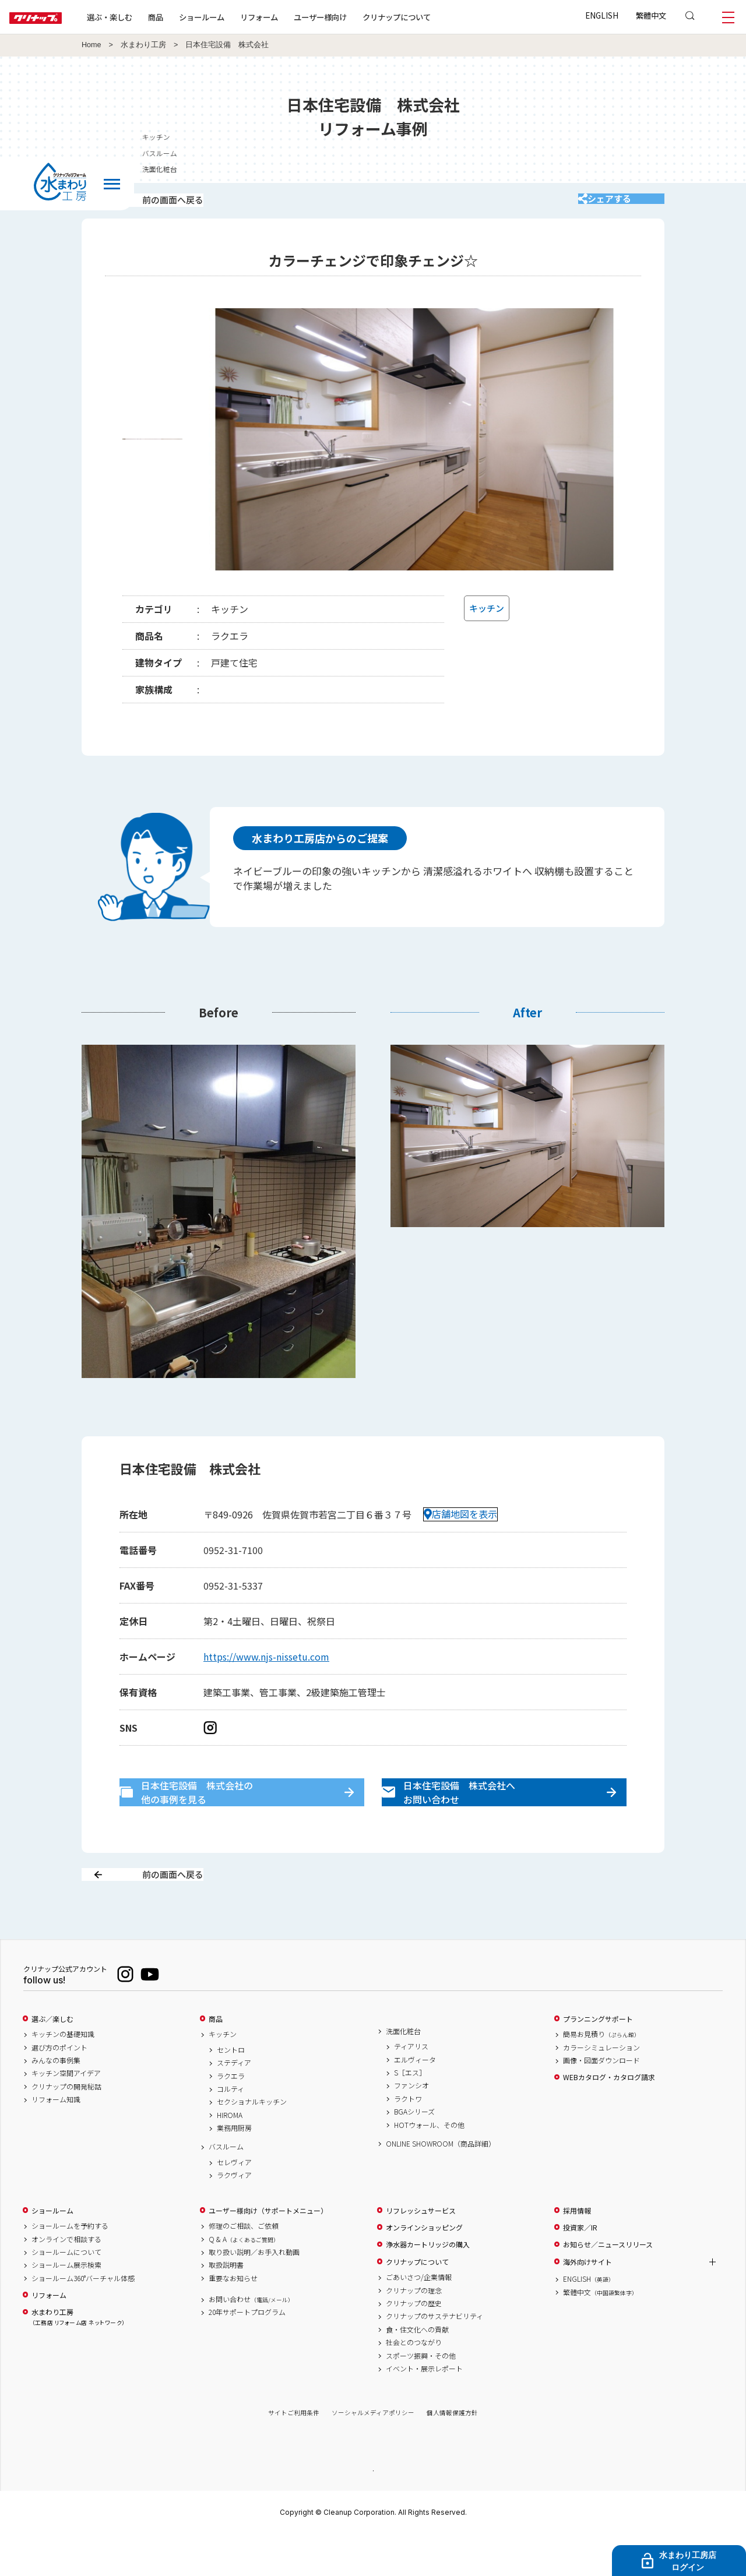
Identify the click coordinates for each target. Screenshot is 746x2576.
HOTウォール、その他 (429, 2165)
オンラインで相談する (66, 2280)
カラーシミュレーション (601, 2088)
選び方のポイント (59, 2088)
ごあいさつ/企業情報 (419, 2318)
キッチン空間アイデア (66, 2114)
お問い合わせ (251, 2340)
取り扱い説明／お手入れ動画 (254, 2292)
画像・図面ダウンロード (601, 2101)
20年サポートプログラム (247, 2353)
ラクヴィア (234, 2216)
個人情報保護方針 (452, 2454)
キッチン (223, 2075)
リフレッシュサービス (421, 2251)
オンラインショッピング (424, 2268)
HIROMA (229, 2156)
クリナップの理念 (414, 2331)
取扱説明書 (226, 2306)
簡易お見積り (601, 2075)
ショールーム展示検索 (66, 2306)
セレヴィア (234, 2203)
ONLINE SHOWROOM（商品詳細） (440, 2184)
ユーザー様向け (357, 17)
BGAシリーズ (414, 2153)
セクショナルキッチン (252, 2143)
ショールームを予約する (69, 2267)
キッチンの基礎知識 (62, 2075)
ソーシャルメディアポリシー (373, 2454)
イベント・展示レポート (424, 2409)
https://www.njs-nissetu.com (266, 1672)
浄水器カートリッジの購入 (428, 2285)
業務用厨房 (234, 2169)
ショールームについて (66, 2292)
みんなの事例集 (55, 2101)
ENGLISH (601, 15)
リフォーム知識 (55, 2140)
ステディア (234, 2104)
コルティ (230, 2129)
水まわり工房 (143, 45)
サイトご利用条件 (293, 2454)
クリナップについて (434, 17)
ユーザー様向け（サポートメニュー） (268, 2251)
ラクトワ (408, 2139)
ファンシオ (411, 2126)
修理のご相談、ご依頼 (244, 2267)
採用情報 (577, 2251)
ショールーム (239, 17)
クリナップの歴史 (414, 2344)
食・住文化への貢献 (417, 2370)
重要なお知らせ (233, 2319)
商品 (216, 2059)
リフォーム (296, 17)
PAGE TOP (373, 2511)
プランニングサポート (598, 2059)
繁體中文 (651, 15)
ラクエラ (231, 2117)
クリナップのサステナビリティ (434, 2357)
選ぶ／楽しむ (52, 2059)
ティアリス (411, 2087)
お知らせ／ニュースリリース (608, 2285)
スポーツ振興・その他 (421, 2396)
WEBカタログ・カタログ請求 (609, 2118)
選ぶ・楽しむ (147, 17)
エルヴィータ (415, 2100)
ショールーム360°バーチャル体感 (83, 2319)
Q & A (244, 2280)
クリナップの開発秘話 (66, 2127)
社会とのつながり (414, 2383)
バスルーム (226, 2188)
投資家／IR (580, 2268)
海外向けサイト (587, 2302)
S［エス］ (410, 2113)
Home (91, 45)
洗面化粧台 (403, 2072)
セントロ (231, 2090)
